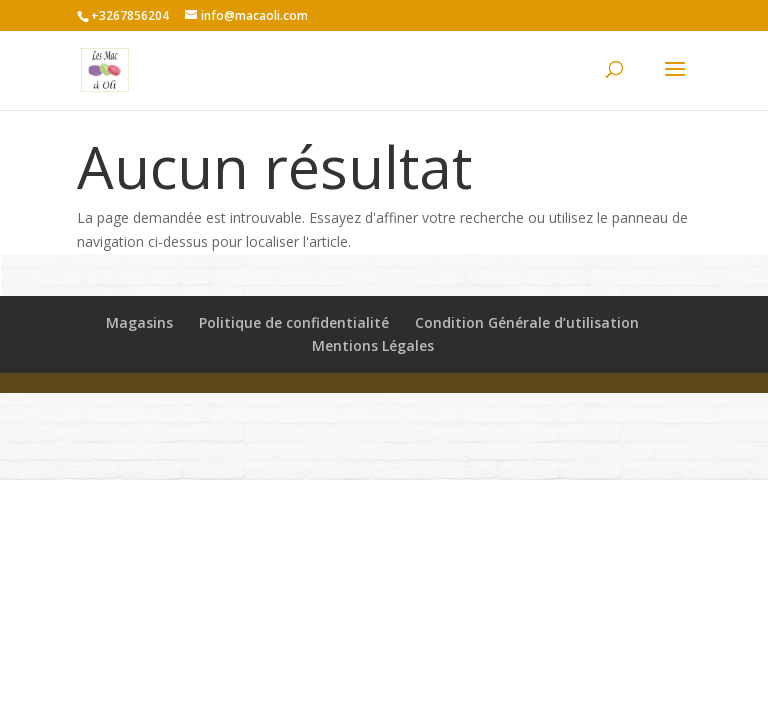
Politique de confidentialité (294, 322)
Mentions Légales (373, 345)
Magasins (139, 322)
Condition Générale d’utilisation (527, 322)
